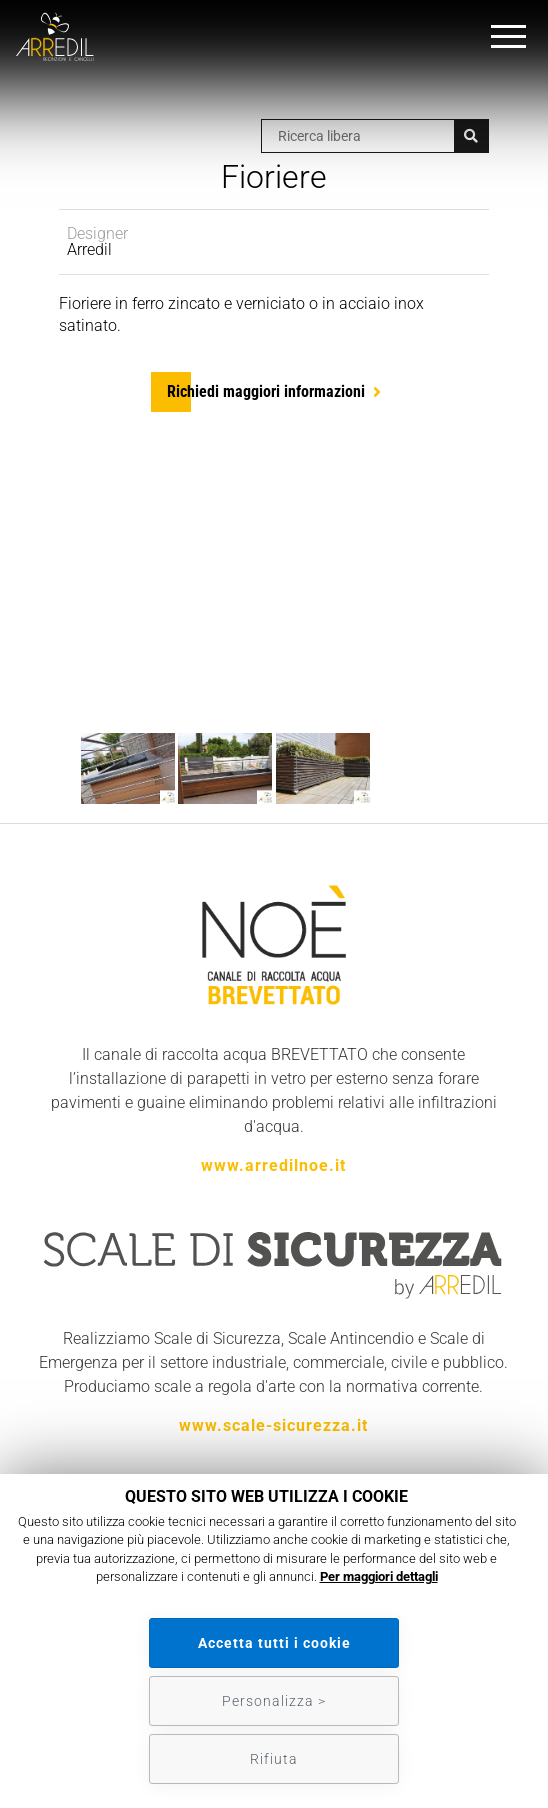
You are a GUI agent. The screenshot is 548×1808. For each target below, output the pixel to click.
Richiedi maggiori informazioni (266, 391)
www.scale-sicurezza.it (273, 1425)
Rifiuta (274, 1759)
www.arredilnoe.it (273, 1165)
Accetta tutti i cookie (274, 1643)
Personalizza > (274, 1701)
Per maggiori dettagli (379, 1576)
